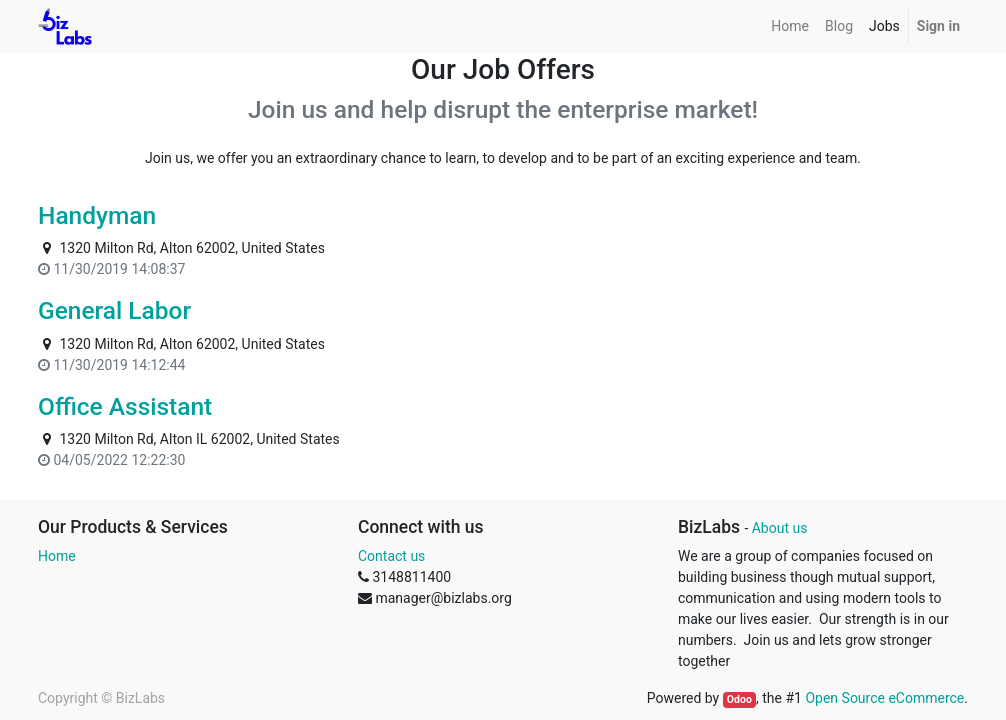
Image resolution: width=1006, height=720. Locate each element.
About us (780, 528)
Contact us (391, 556)
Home (57, 556)
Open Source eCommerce (884, 698)
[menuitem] (790, 26)
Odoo (739, 699)
